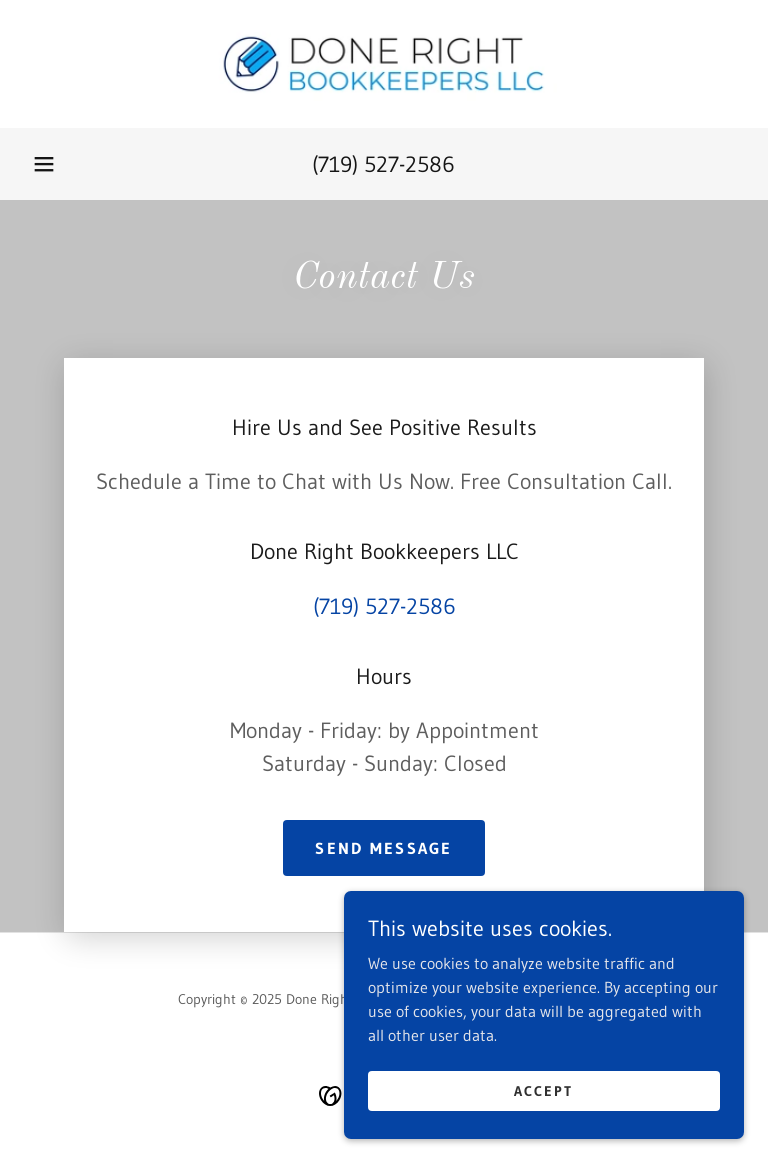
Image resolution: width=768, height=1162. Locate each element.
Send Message (383, 848)
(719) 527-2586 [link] (383, 164)
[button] (44, 164)
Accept (543, 1090)
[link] (384, 64)
